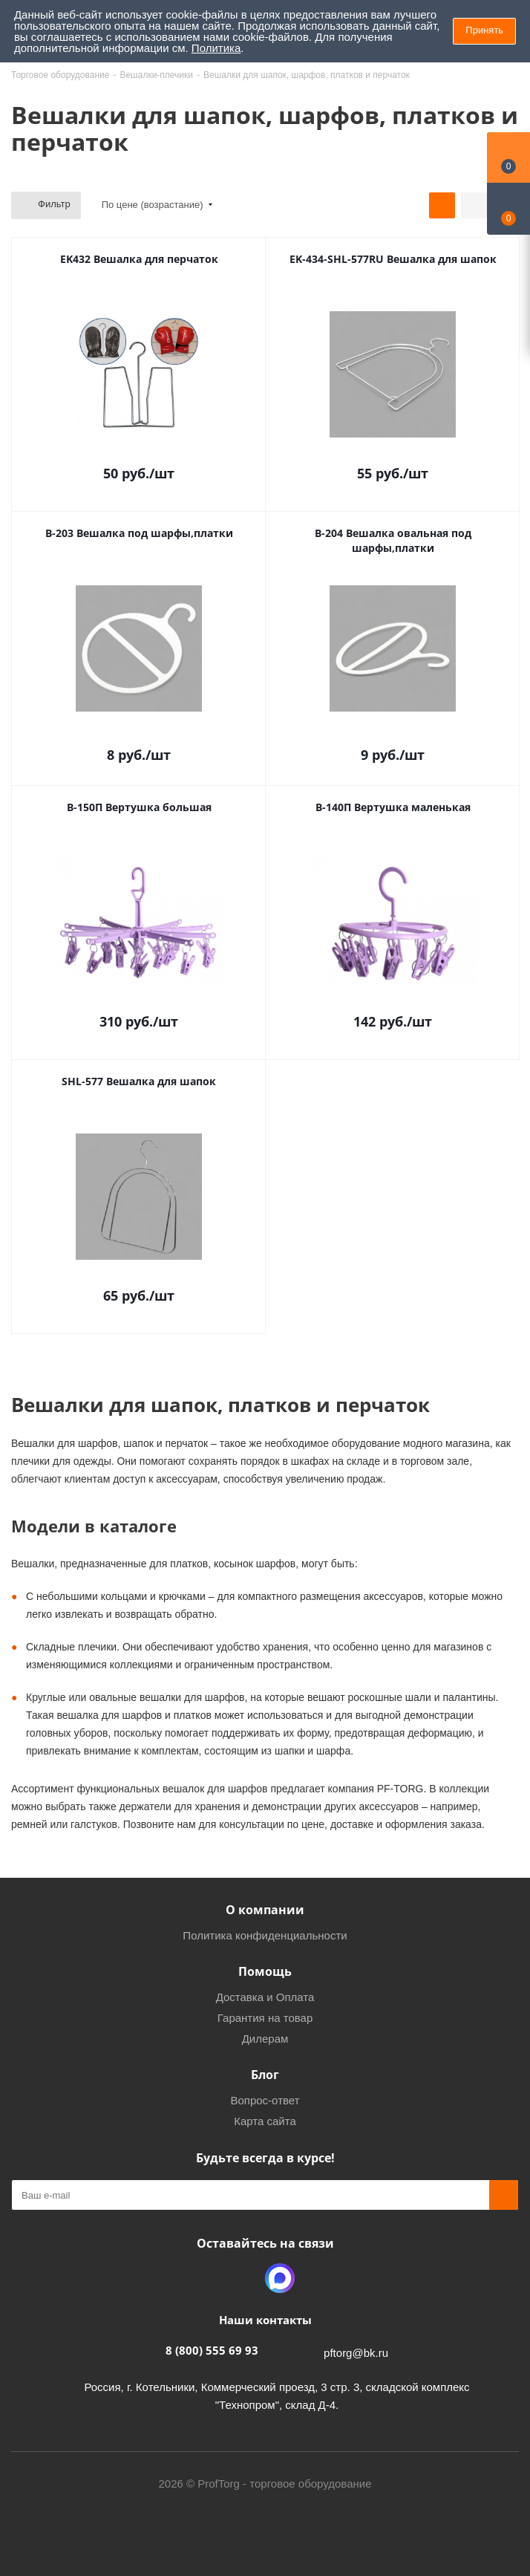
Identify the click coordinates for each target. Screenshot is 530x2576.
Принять (484, 30)
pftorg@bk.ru (356, 2352)
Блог (265, 2074)
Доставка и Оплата (265, 1997)
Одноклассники (243, 2278)
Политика (216, 48)
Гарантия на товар (265, 2017)
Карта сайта (265, 2121)
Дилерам (265, 2038)
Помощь (265, 1971)
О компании (265, 1910)
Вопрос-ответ (264, 2100)
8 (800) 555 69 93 (212, 2350)
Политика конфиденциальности (265, 1935)
